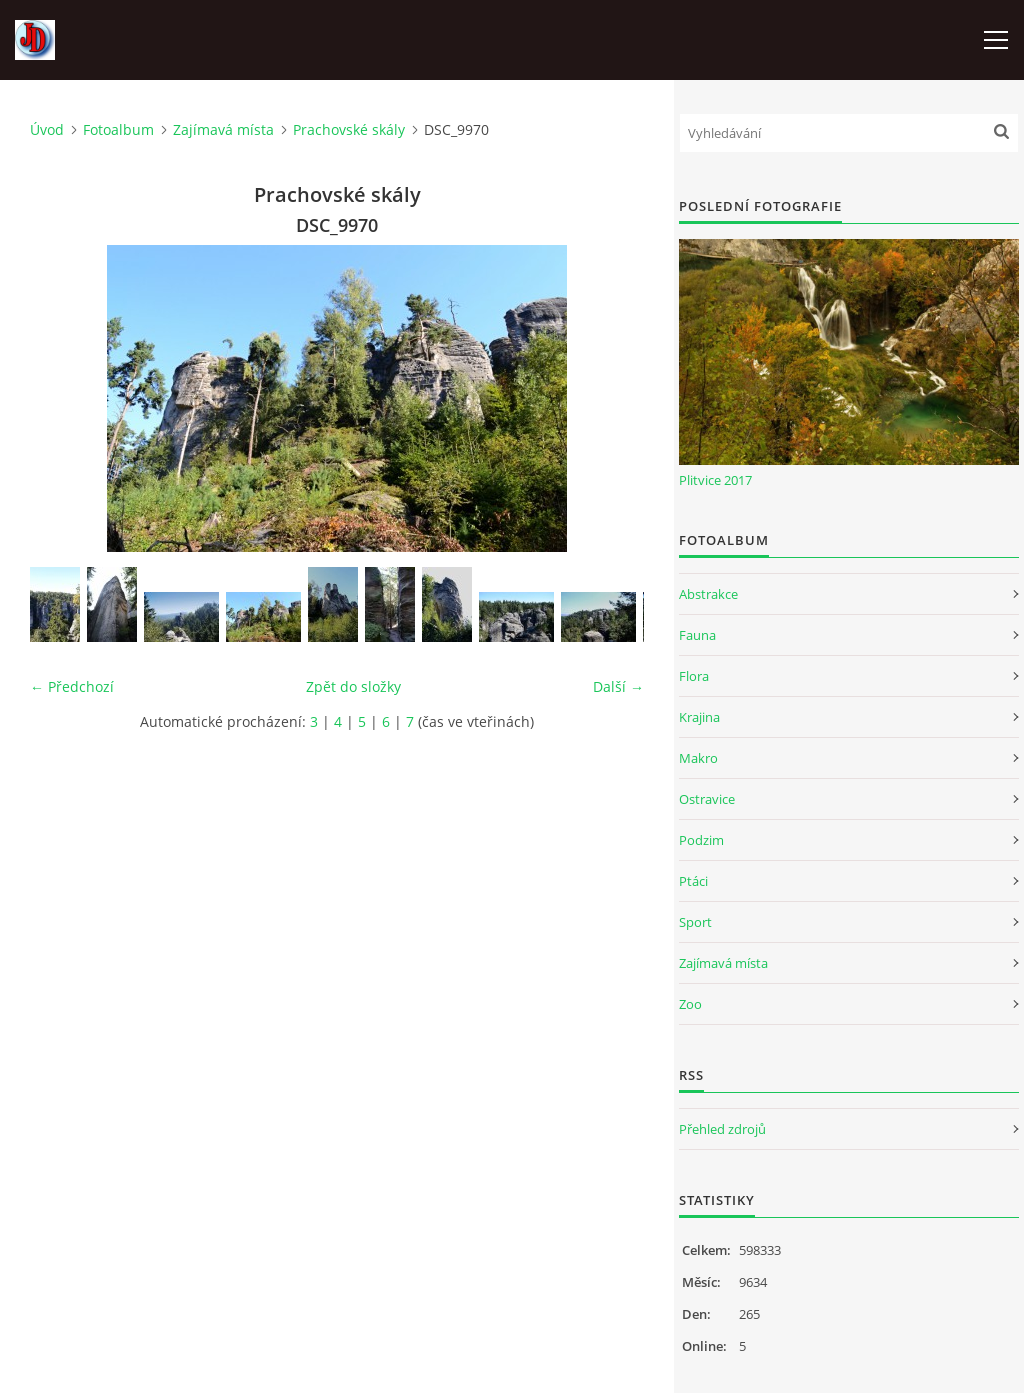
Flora (694, 676)
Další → (618, 686)
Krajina (699, 717)
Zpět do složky (353, 686)
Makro (698, 758)
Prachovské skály (349, 129)
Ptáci (693, 881)
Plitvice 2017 (715, 480)
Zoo (690, 1004)
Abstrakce (708, 594)
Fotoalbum (118, 129)
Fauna (697, 635)
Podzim (701, 840)
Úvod (47, 129)
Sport (695, 922)
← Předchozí (72, 686)
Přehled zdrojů (722, 1129)
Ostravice (707, 799)
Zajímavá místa (223, 129)
